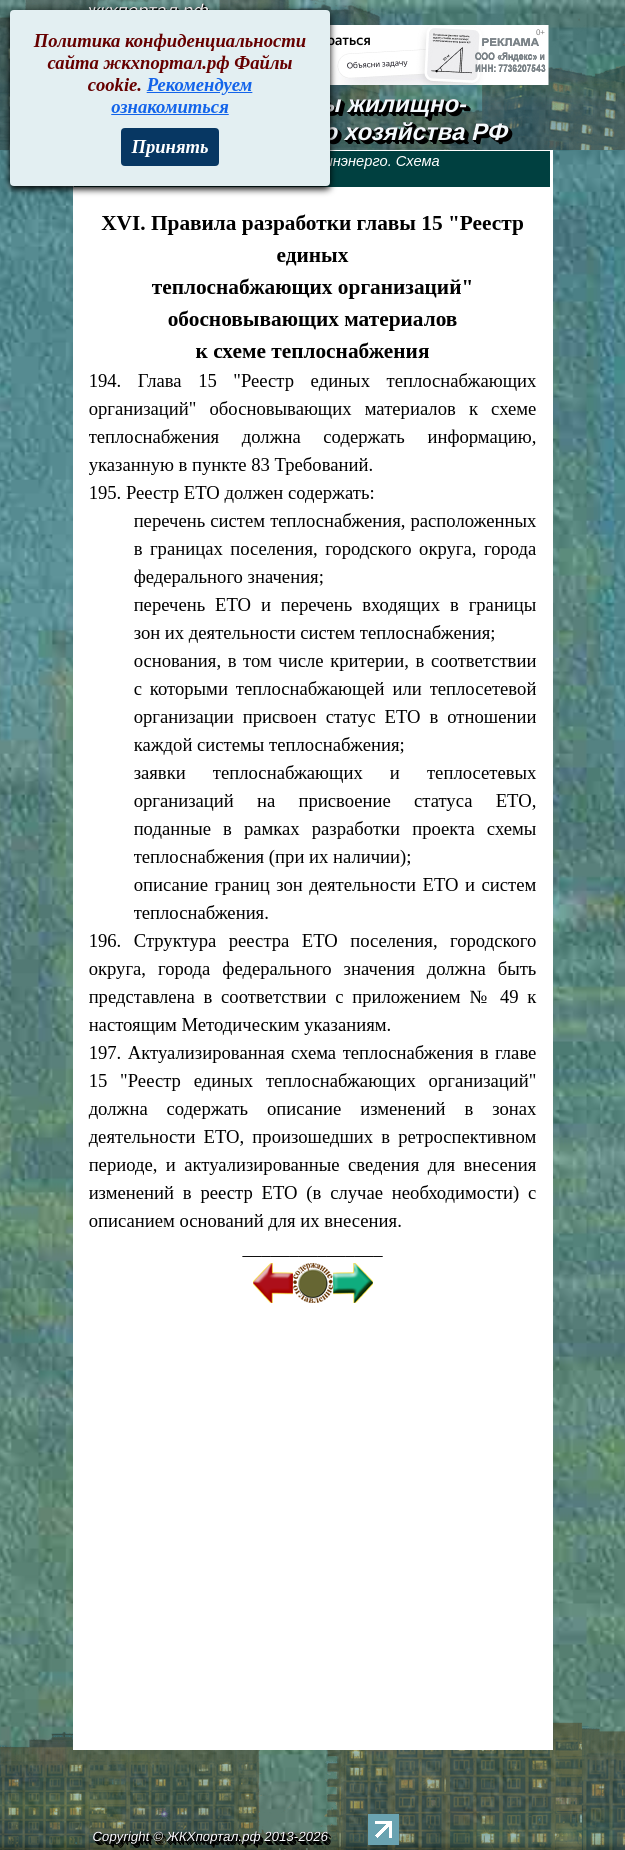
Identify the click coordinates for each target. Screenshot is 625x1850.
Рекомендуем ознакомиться (181, 95)
